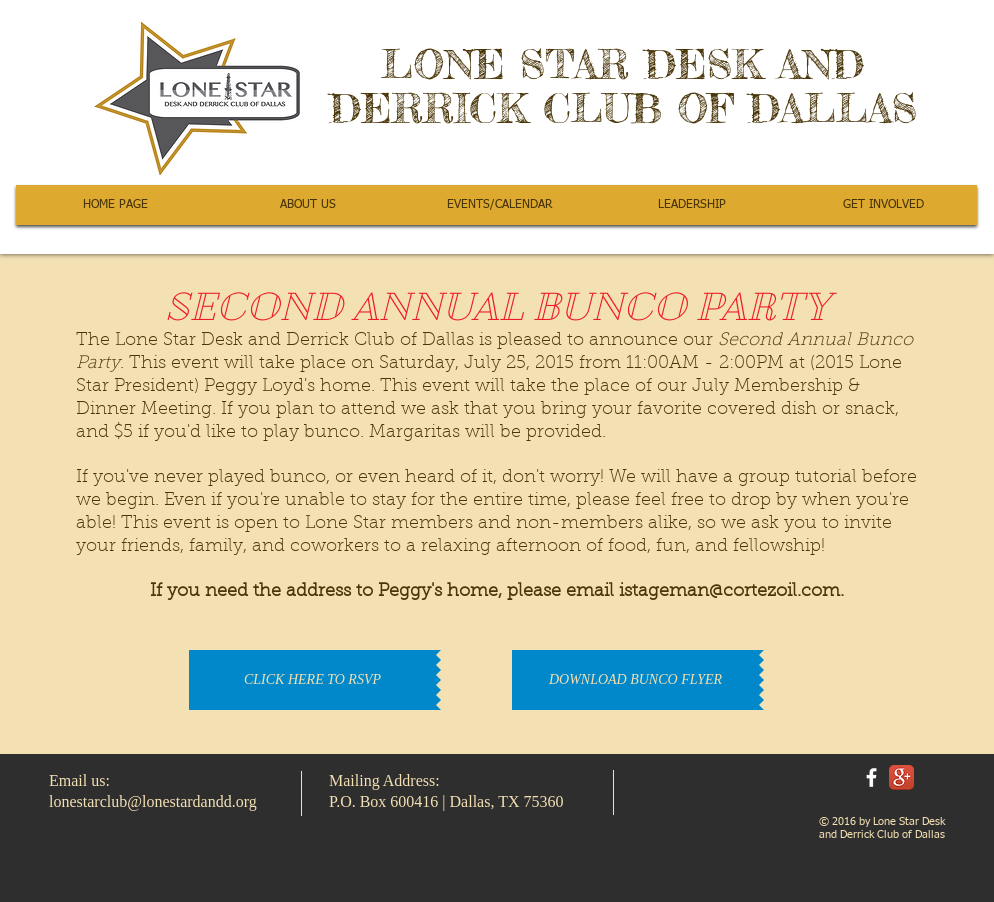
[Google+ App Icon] (901, 777)
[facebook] (871, 777)
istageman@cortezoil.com (729, 592)
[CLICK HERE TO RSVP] (312, 680)
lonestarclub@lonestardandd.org (153, 801)
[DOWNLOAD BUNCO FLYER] (635, 680)
